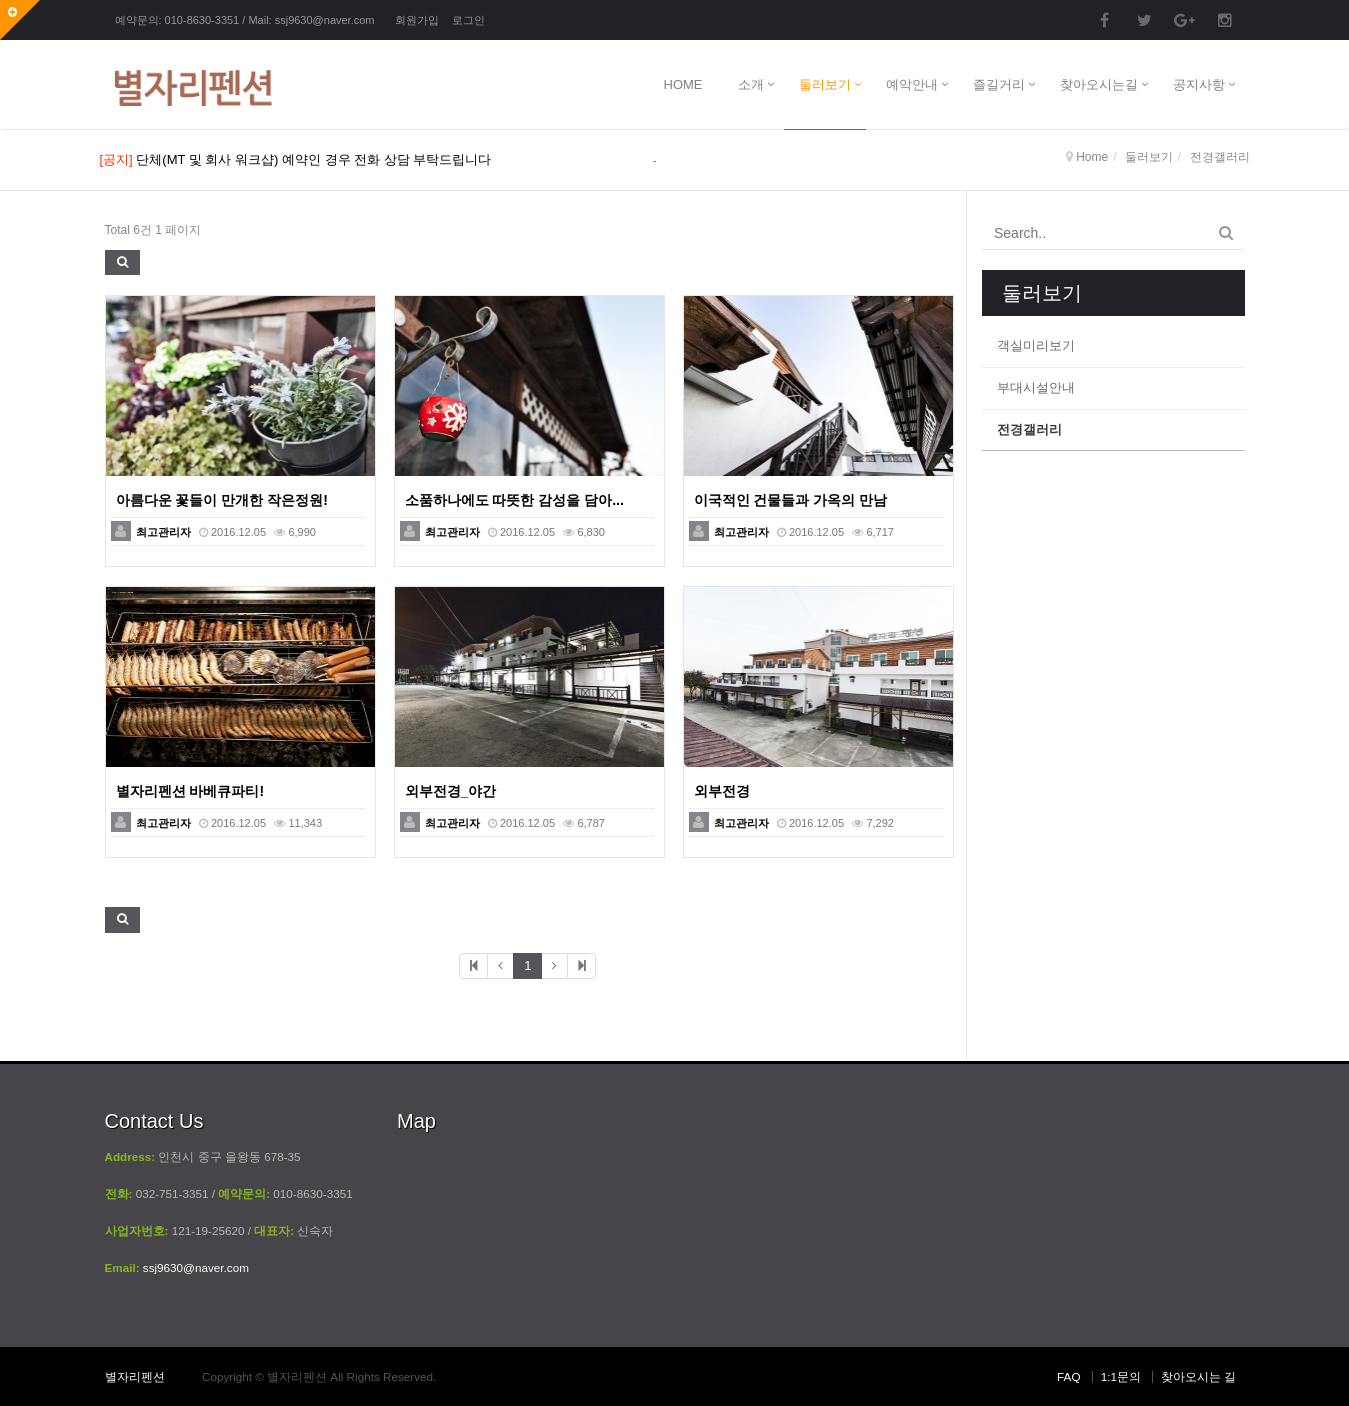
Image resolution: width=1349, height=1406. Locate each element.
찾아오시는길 (1099, 84)
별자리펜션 (135, 1376)
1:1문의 (1121, 1376)
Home (1092, 157)
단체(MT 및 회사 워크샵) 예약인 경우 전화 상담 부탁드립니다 (313, 159)
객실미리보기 (1036, 345)
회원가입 (417, 20)
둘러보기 (825, 84)
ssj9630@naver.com (325, 20)
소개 (751, 84)
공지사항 (1199, 84)
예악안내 (912, 84)
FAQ (1068, 1376)
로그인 (468, 20)
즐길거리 (999, 84)
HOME (683, 84)
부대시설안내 (1036, 387)
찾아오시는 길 (1198, 1376)
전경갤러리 (1029, 429)
